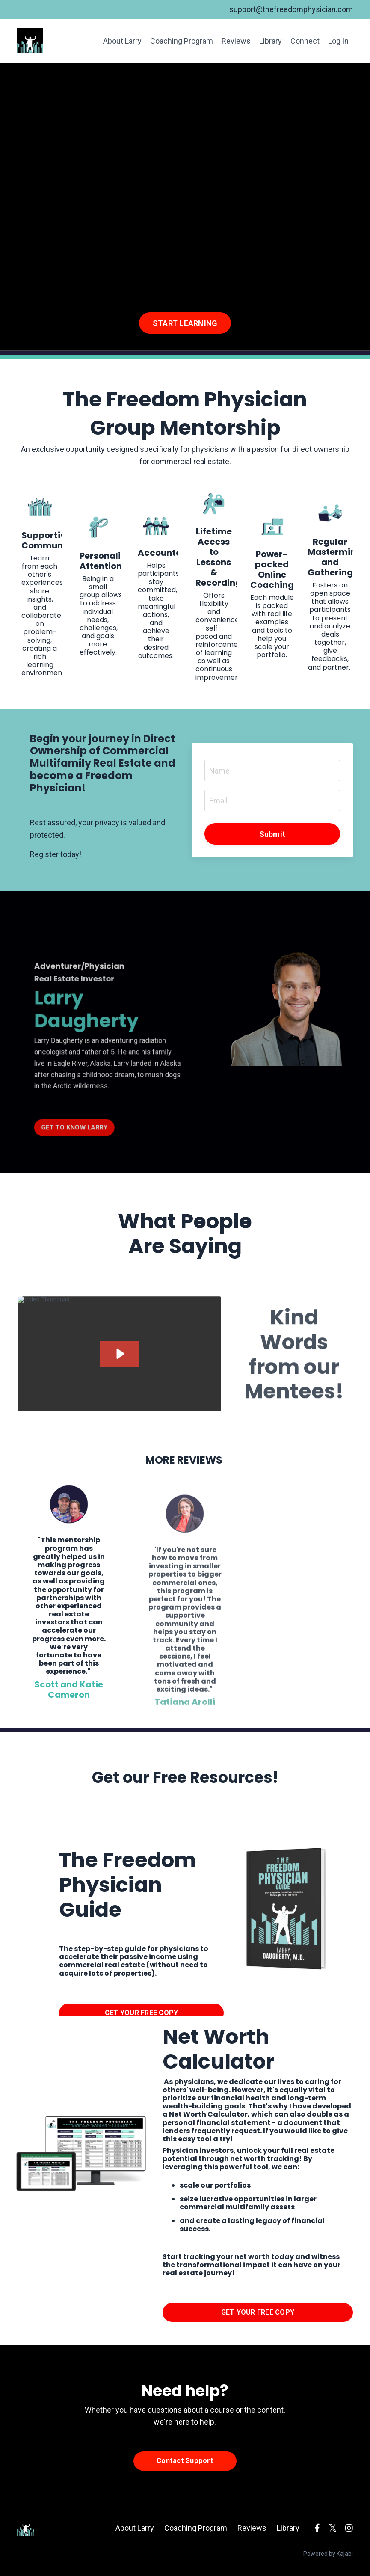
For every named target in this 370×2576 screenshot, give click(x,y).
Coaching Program (181, 40)
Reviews (236, 40)
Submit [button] (272, 834)
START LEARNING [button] (185, 322)
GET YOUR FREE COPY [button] (141, 2013)
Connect (305, 40)
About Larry (122, 40)
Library (270, 40)
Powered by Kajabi (328, 2553)
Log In (338, 40)
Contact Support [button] (185, 2461)
